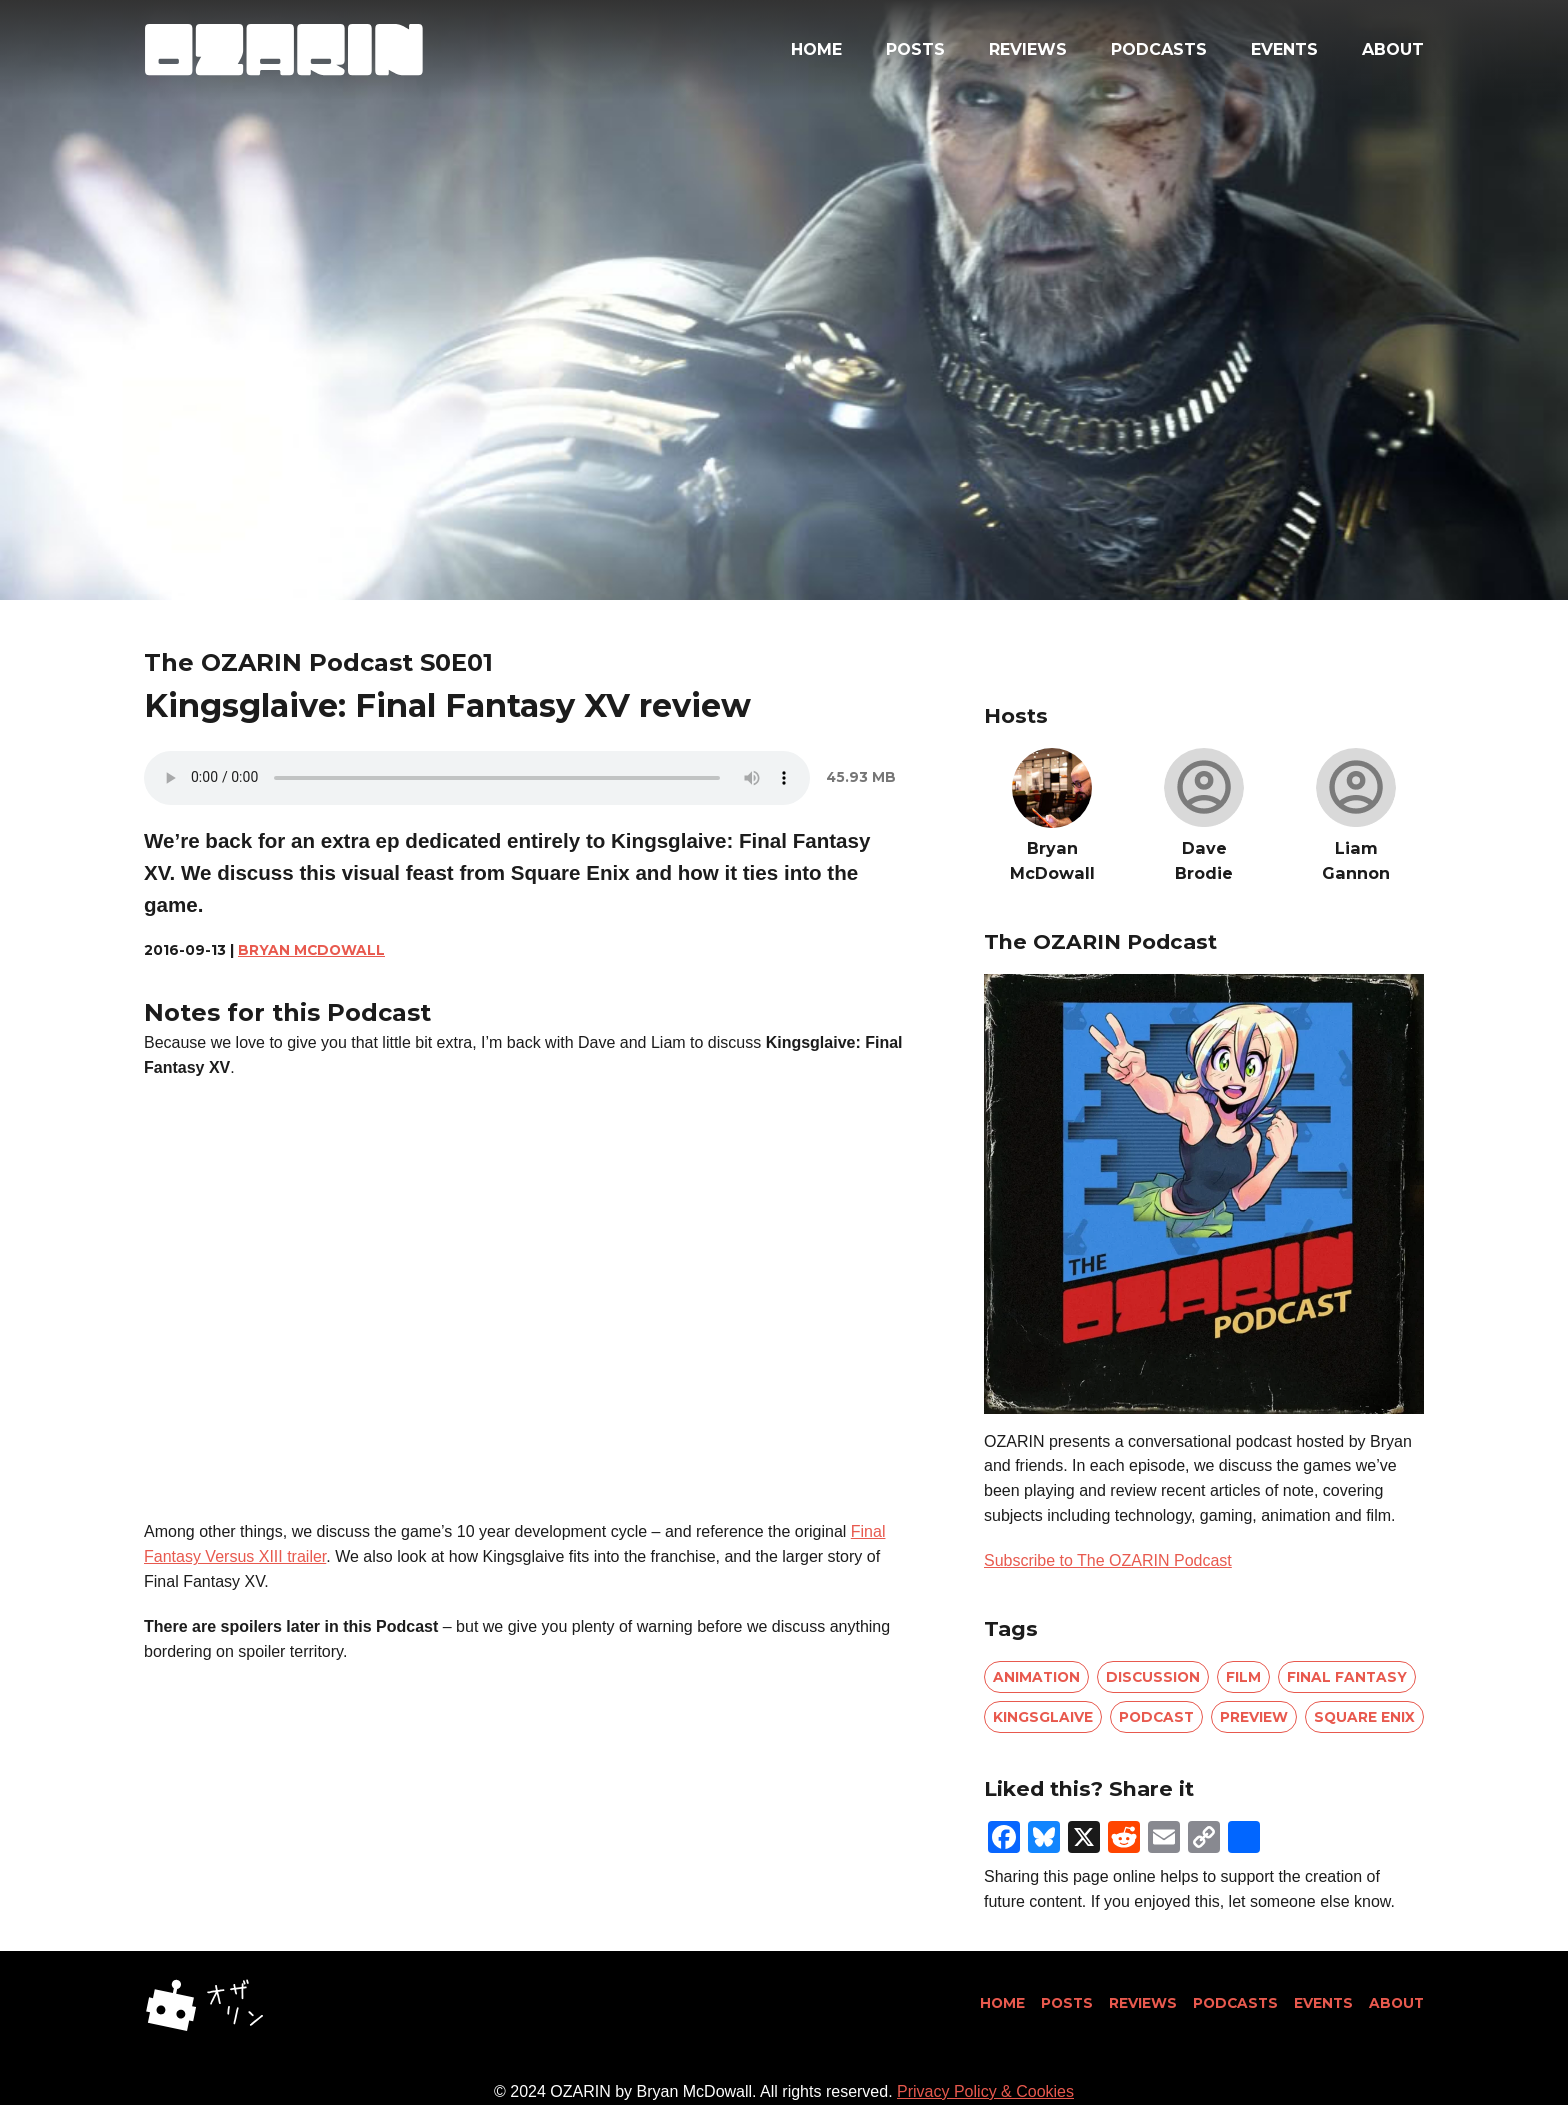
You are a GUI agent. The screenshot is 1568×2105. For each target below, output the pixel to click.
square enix (1364, 1717)
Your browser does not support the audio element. (477, 778)
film (1243, 1677)
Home (816, 49)
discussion (1153, 1677)
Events (1284, 49)
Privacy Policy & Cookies (985, 2091)
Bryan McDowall (311, 950)
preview (1254, 1717)
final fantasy (1347, 1677)
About (1393, 49)
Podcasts (1159, 49)
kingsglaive (1043, 1717)
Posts (915, 49)
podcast (1156, 1717)
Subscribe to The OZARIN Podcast (1108, 1560)
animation (1036, 1677)
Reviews (1028, 49)
